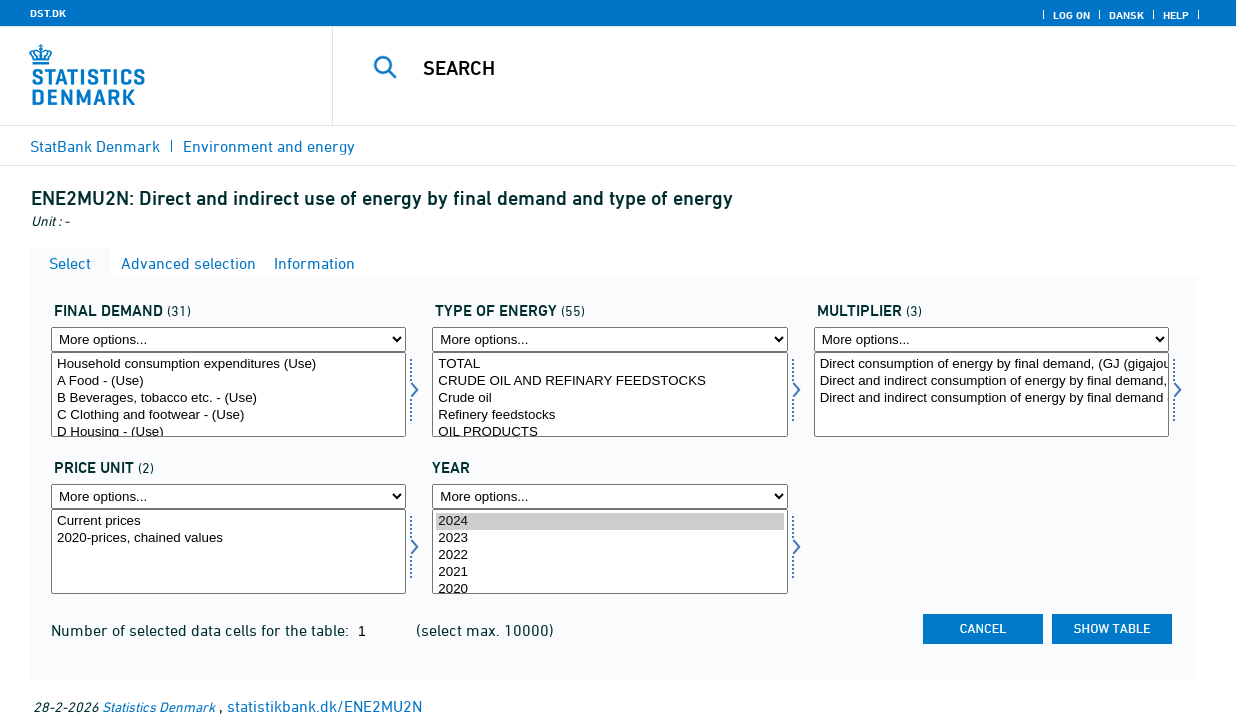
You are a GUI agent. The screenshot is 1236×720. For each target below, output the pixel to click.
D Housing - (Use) (228, 432)
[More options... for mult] (991, 339)
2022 (609, 555)
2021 (609, 572)
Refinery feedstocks (609, 415)
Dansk (1126, 15)
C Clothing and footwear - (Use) (228, 415)
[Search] (771, 68)
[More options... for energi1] (609, 339)
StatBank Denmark (95, 146)
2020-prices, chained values (228, 538)
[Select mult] (991, 394)
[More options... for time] (609, 496)
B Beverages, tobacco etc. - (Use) (228, 398)
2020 (609, 589)
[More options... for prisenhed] (228, 496)
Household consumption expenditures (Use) (228, 364)
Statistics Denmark (158, 706)
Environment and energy (269, 146)
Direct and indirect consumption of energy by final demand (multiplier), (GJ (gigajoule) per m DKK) (991, 398)
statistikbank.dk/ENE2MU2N (324, 706)
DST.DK (48, 13)
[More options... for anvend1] (228, 339)
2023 (609, 538)
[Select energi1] (609, 394)
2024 (609, 521)
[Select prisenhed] (228, 551)
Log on (1071, 15)
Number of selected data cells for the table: (202, 630)
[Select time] (609, 551)
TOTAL (609, 364)
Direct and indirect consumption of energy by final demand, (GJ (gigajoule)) (991, 381)
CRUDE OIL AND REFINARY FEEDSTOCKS (609, 381)
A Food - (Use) (228, 381)
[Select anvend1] (228, 394)
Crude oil (609, 398)
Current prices (228, 521)
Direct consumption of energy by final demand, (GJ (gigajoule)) (991, 364)
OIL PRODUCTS (609, 432)
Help (1176, 15)
